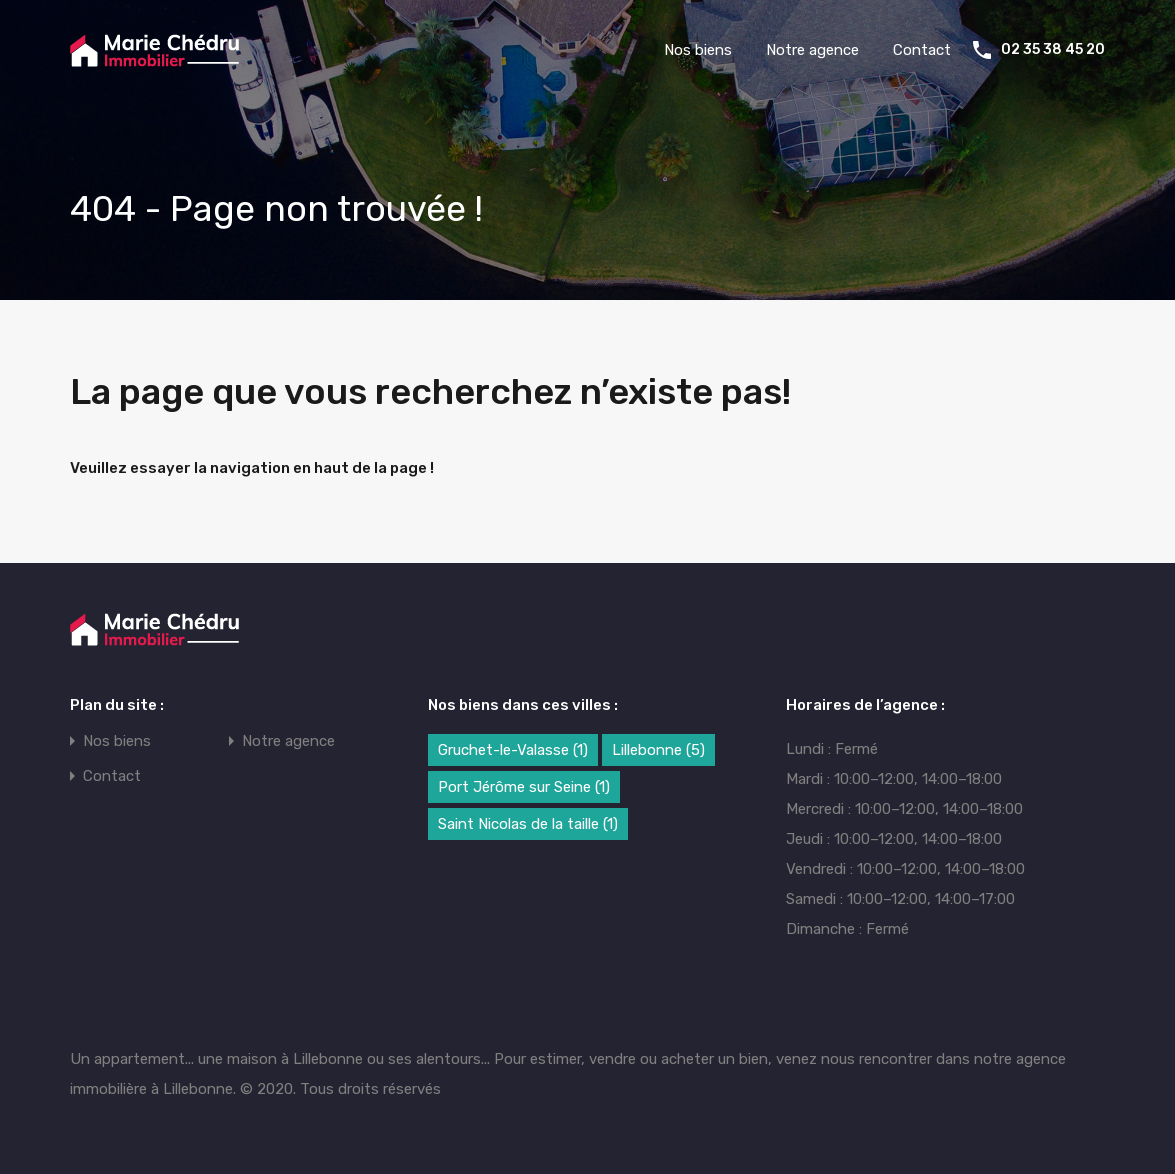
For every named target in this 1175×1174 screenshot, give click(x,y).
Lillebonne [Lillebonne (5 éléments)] (658, 750)
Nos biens (698, 50)
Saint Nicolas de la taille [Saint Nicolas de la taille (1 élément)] (528, 824)
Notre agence (812, 50)
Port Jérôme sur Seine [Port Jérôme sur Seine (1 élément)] (524, 787)
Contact (922, 50)
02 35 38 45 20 (1053, 50)
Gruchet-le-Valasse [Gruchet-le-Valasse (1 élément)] (513, 750)
